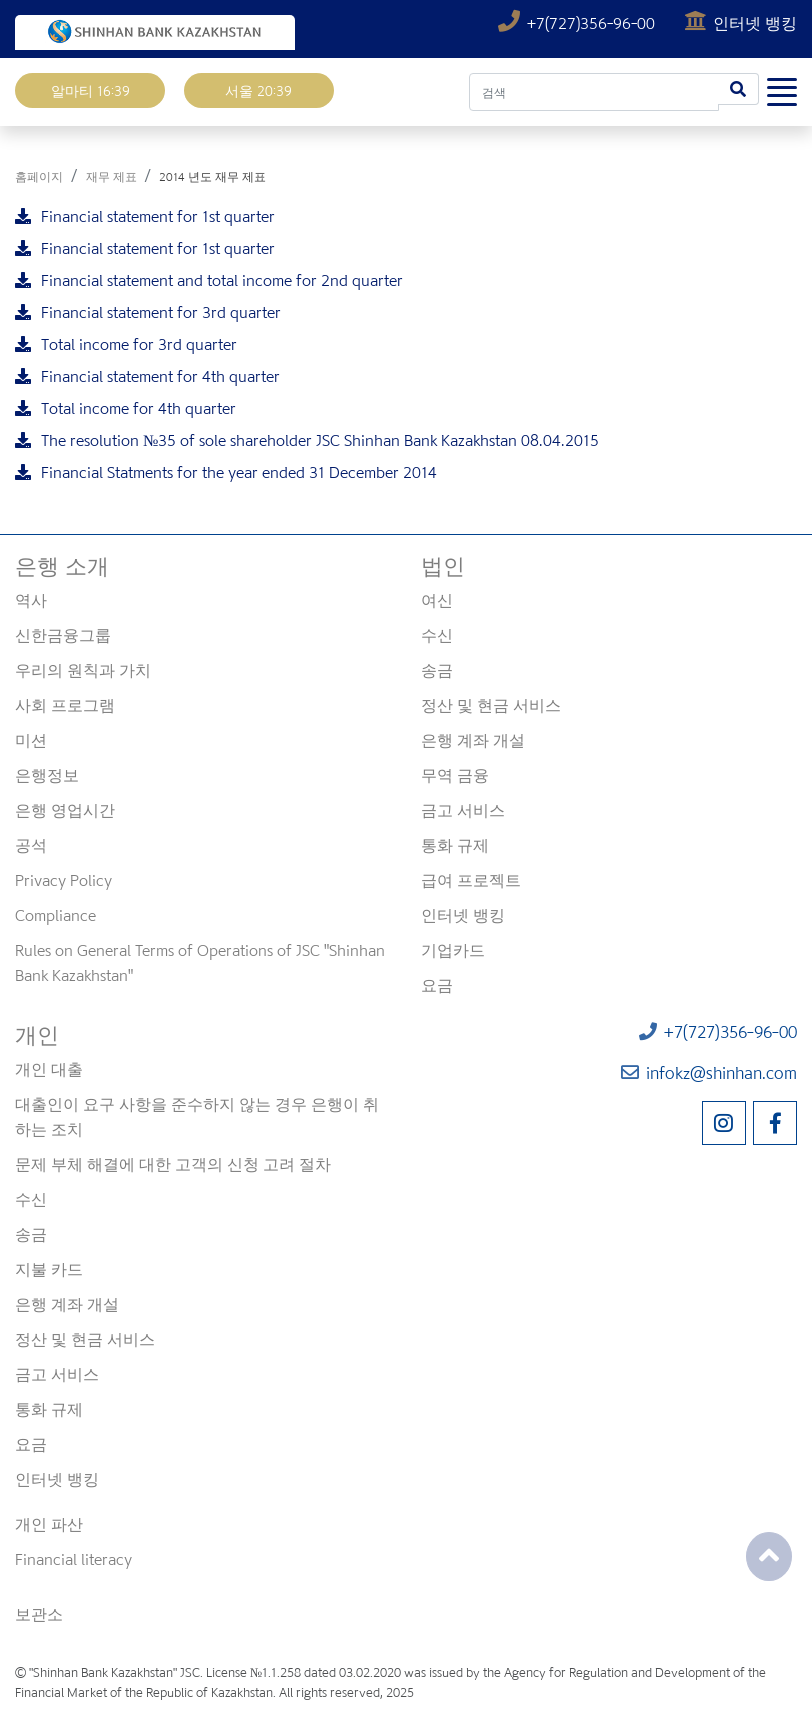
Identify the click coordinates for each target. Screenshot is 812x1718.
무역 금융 (455, 775)
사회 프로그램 (65, 705)
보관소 (39, 1614)
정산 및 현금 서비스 (491, 705)
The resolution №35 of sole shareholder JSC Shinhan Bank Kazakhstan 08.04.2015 (307, 440)
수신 (437, 635)
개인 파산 (49, 1524)
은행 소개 (62, 566)
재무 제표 (111, 176)
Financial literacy (73, 1559)
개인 (37, 1035)
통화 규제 (455, 845)
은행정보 (47, 775)
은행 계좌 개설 (473, 740)
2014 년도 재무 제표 (212, 176)
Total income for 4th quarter (125, 408)
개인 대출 (49, 1069)
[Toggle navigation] (782, 88)
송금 (437, 670)
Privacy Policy (63, 880)
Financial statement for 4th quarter (147, 376)
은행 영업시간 (65, 810)
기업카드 (453, 950)
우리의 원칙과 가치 (83, 670)
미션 (31, 740)
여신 (437, 600)
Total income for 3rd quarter (126, 344)
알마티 (90, 90)
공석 (31, 845)
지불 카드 (49, 1269)
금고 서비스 (463, 810)
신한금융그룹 (63, 635)
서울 (258, 90)
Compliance (55, 915)
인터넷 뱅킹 (740, 23)
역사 (31, 600)
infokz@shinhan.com (709, 1072)
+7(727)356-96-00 (578, 23)
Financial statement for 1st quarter (145, 216)
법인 (443, 566)
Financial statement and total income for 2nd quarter (209, 280)
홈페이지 (39, 176)
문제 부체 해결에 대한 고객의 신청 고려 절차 (173, 1164)
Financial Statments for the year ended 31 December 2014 (226, 472)
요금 (437, 985)
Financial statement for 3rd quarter (148, 312)
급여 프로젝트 (471, 880)
